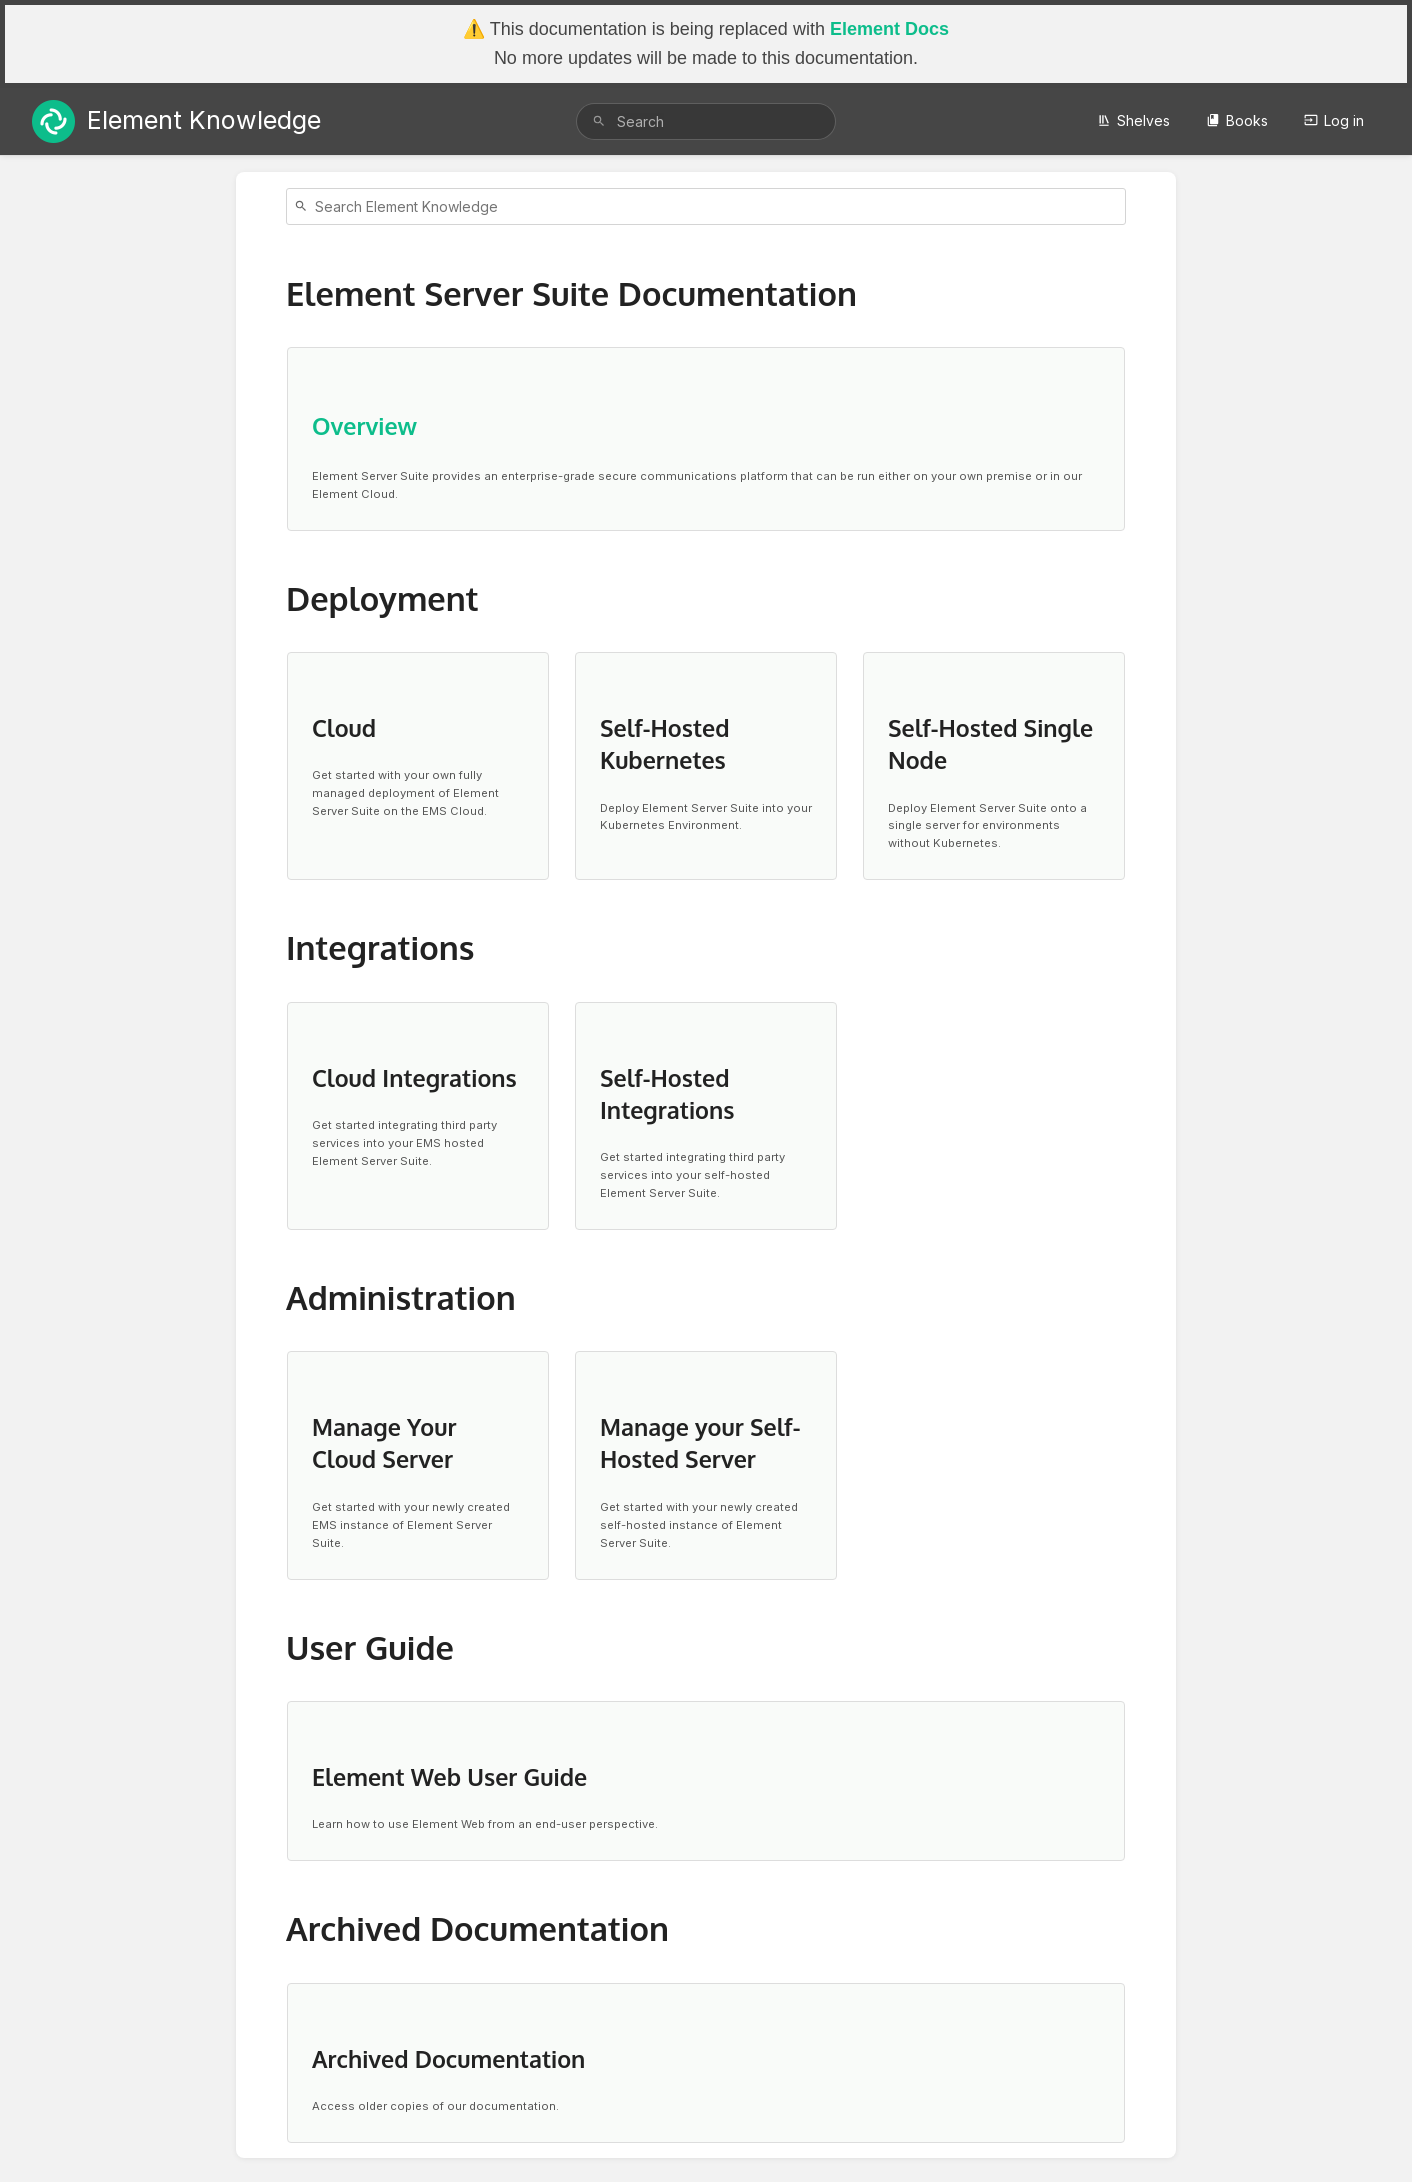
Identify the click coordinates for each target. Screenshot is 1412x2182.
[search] (706, 121)
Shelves (1133, 120)
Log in (1334, 120)
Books (1237, 120)
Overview (364, 425)
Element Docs (889, 29)
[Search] (599, 121)
